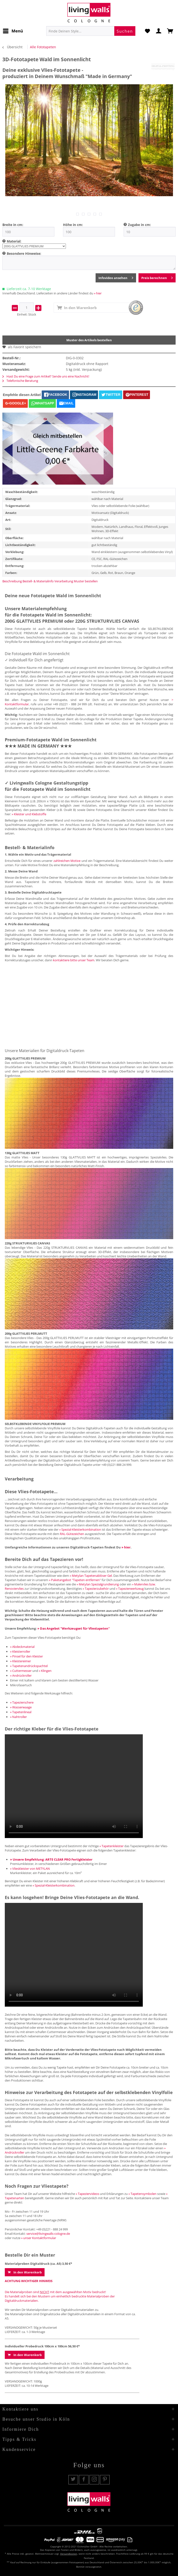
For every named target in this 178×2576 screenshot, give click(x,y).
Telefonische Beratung (20, 380)
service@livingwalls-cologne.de (48, 2233)
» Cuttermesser (21, 1671)
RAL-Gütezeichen (72, 1534)
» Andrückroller (21, 1675)
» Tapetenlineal (20, 1712)
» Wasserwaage (21, 1707)
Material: (14, 241)
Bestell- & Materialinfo (38, 581)
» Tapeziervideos (87, 2194)
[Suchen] (124, 31)
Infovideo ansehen (115, 277)
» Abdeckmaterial (22, 1646)
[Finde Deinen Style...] (90, 31)
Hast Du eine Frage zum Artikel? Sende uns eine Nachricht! (45, 376)
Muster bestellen (86, 581)
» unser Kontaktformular (38, 2238)
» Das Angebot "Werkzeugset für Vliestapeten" (73, 1628)
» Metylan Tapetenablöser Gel (91, 1575)
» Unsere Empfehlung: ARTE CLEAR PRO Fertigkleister (51, 1859)
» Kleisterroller (20, 1651)
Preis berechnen (157, 277)
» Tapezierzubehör (96, 1588)
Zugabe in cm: (139, 224)
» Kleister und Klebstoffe (29, 814)
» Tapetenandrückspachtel (29, 1666)
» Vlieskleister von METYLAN (30, 1868)
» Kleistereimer (20, 1661)
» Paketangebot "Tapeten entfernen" (75, 1580)
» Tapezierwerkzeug (130, 1588)
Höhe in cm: (73, 224)
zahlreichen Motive (67, 861)
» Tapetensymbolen (142, 2194)
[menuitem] (12, 31)
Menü (13, 30)
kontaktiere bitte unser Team (73, 960)
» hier (98, 293)
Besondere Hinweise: (24, 253)
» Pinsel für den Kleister (26, 1656)
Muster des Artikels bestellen (89, 340)
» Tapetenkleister (111, 1846)
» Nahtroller (18, 1717)
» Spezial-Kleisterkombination (80, 1529)
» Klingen (45, 1671)
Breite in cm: (12, 224)
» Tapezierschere (22, 1702)
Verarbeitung (63, 581)
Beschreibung (12, 581)
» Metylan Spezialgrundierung (98, 1584)
